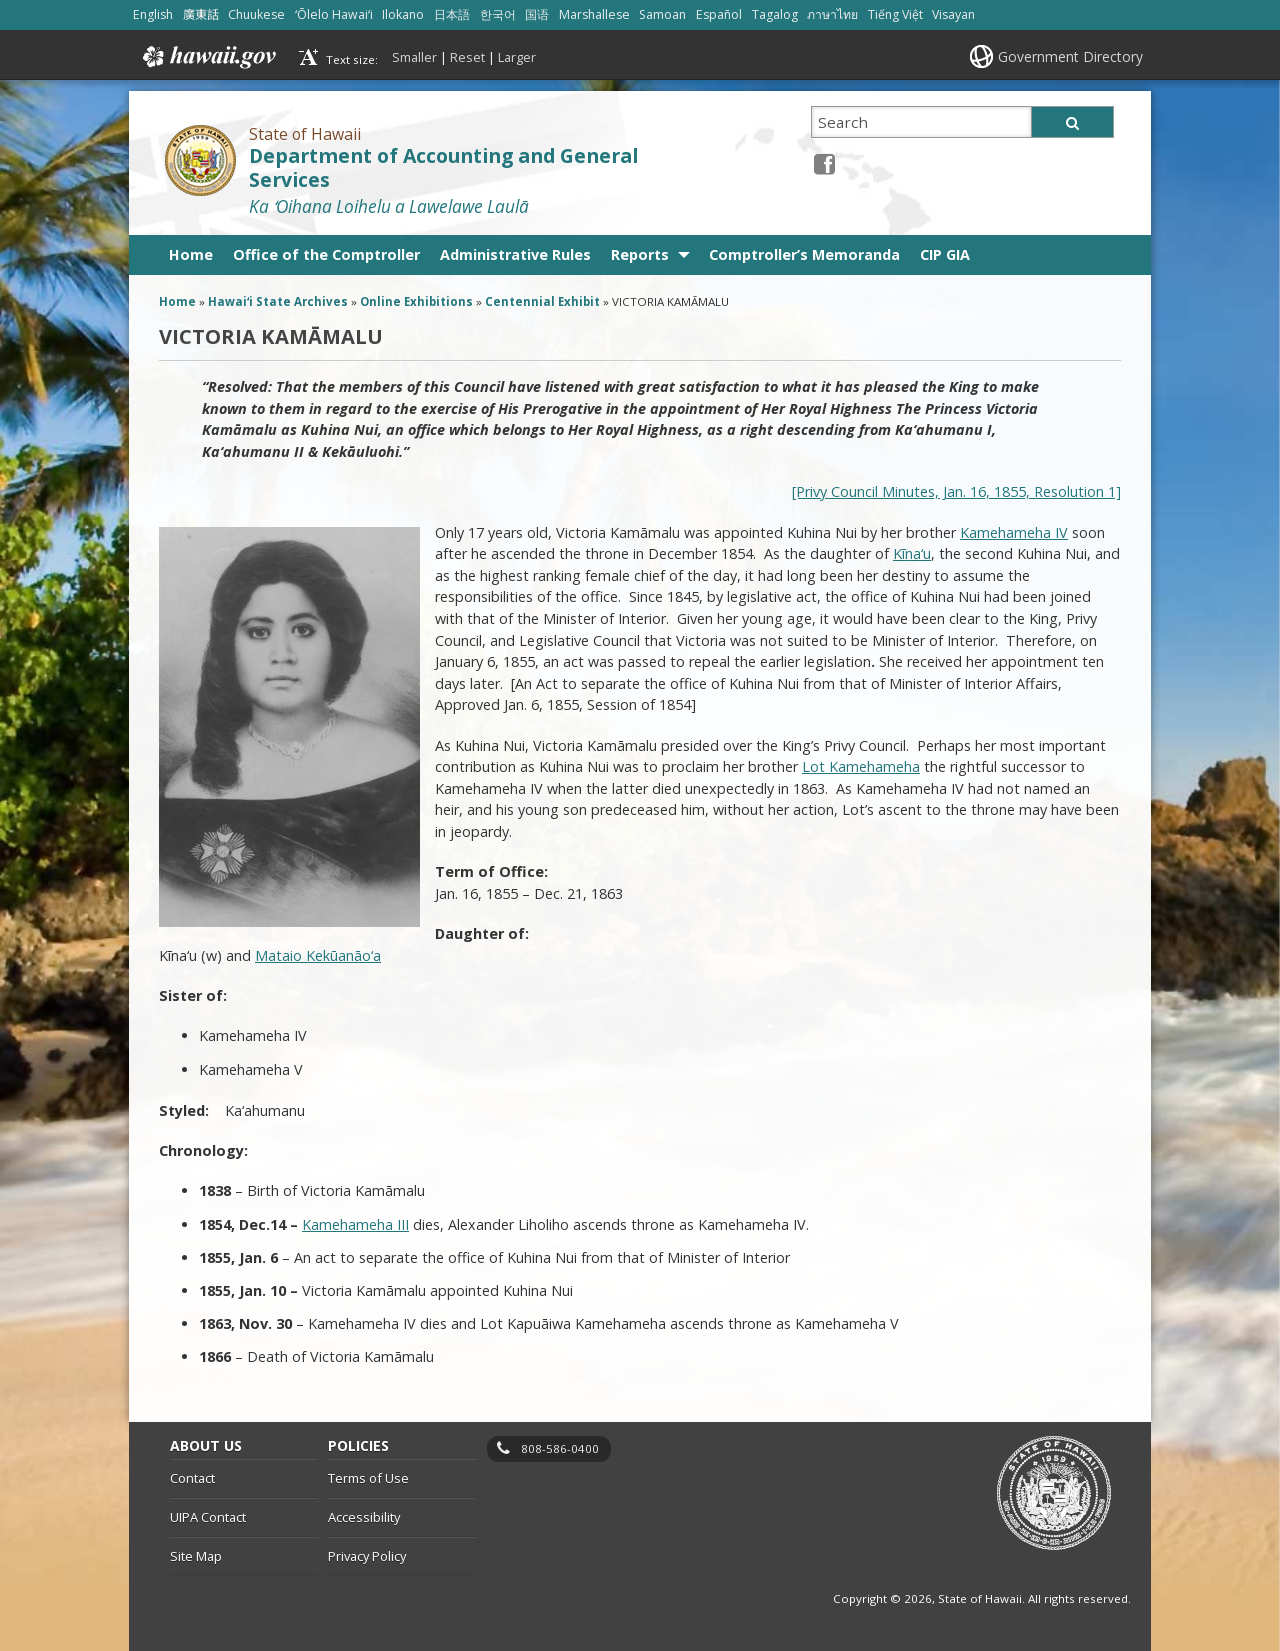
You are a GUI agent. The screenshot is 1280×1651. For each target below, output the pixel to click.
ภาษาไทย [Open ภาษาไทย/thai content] (832, 14)
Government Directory (1070, 56)
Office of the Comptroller (326, 254)
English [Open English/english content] (153, 14)
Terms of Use (368, 1478)
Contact (192, 1478)
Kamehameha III (355, 1224)
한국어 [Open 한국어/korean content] (498, 14)
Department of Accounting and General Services (443, 168)
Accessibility (364, 1517)
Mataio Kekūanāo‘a (318, 955)
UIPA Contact (208, 1517)
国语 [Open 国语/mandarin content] (537, 14)
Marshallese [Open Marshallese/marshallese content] (594, 14)
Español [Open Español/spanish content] (719, 14)
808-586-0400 (560, 1448)
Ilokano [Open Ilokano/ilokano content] (403, 14)
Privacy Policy (367, 1556)
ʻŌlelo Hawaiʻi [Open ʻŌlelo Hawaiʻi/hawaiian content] (334, 14)
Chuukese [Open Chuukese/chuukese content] (256, 14)
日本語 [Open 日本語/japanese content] (452, 14)
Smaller (414, 57)
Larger (517, 57)
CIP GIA (945, 254)
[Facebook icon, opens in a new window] (824, 163)
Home (191, 254)
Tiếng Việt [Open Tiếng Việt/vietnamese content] (895, 14)
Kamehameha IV (1014, 532)
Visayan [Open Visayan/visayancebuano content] (953, 14)
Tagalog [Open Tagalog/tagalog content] (775, 14)
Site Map (196, 1556)
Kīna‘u (912, 553)
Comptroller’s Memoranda (804, 254)
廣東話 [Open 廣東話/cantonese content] (201, 14)
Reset (467, 57)
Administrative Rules (515, 254)
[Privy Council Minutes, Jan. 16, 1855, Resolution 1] (956, 491)
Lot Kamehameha (861, 766)
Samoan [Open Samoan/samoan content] (662, 14)
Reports (640, 254)
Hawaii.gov (207, 57)
